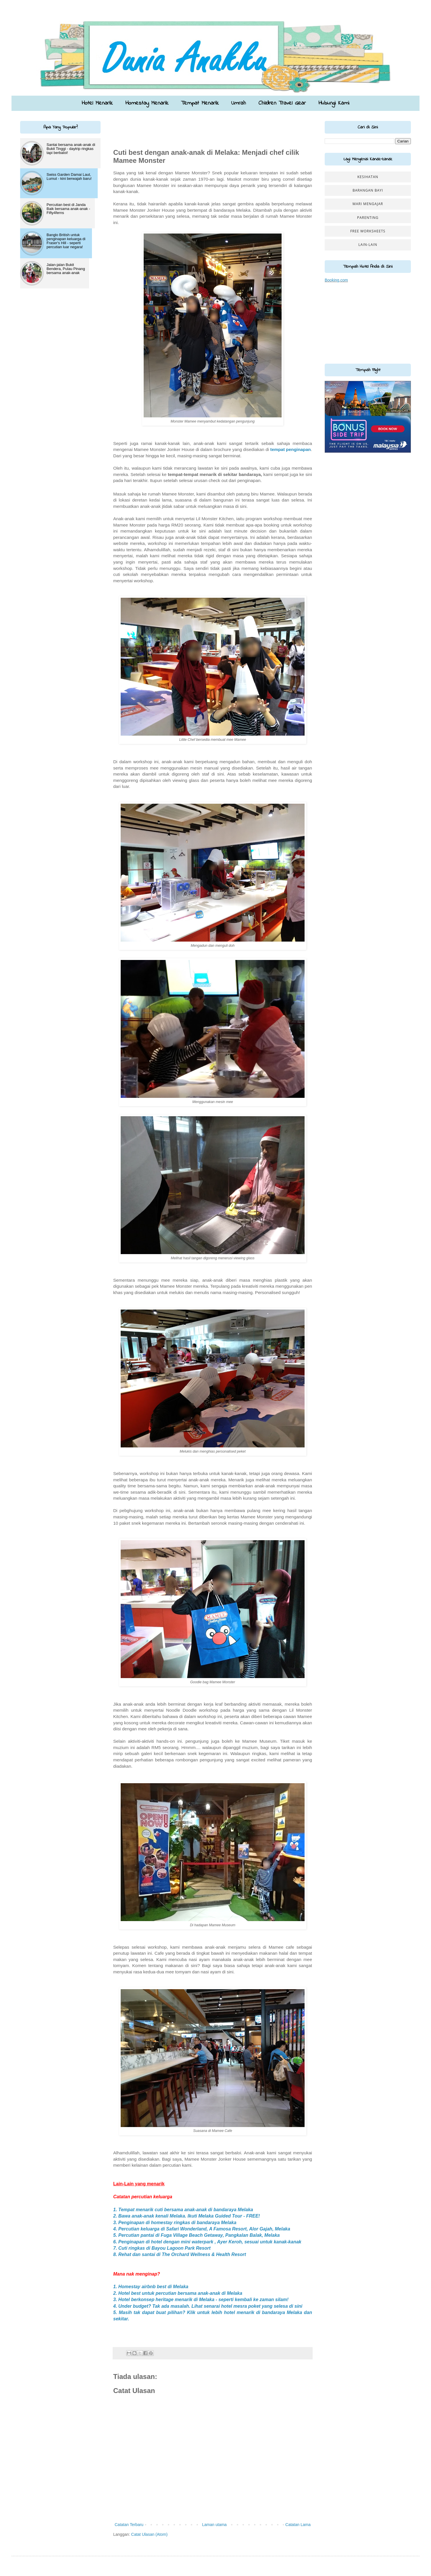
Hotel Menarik (97, 103)
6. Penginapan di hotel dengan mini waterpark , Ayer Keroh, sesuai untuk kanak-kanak (207, 2241)
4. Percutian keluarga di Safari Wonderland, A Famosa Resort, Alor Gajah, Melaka (201, 2228)
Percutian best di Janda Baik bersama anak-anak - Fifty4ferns (68, 209)
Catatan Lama (298, 2524)
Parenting (368, 217)
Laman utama (214, 2524)
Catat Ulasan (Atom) (149, 2534)
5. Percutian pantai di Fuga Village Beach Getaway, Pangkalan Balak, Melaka (196, 2235)
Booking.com (336, 280)
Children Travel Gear (282, 103)
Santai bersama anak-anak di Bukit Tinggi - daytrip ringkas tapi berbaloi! (71, 148)
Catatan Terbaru (129, 2524)
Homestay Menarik (146, 103)
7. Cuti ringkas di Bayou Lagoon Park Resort (162, 2248)
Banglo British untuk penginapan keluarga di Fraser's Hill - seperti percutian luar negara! (66, 241)
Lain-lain (367, 244)
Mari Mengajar (368, 203)
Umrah (238, 103)
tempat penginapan (290, 449)
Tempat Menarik (200, 103)
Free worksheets (367, 231)
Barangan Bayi (368, 190)
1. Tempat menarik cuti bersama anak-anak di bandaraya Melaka (183, 2209)
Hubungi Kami (333, 103)
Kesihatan (367, 176)
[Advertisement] (146, 129)
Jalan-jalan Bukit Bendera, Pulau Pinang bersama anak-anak (66, 269)
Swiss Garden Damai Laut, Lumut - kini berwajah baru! (69, 176)
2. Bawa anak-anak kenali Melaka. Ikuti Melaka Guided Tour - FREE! (186, 2215)
